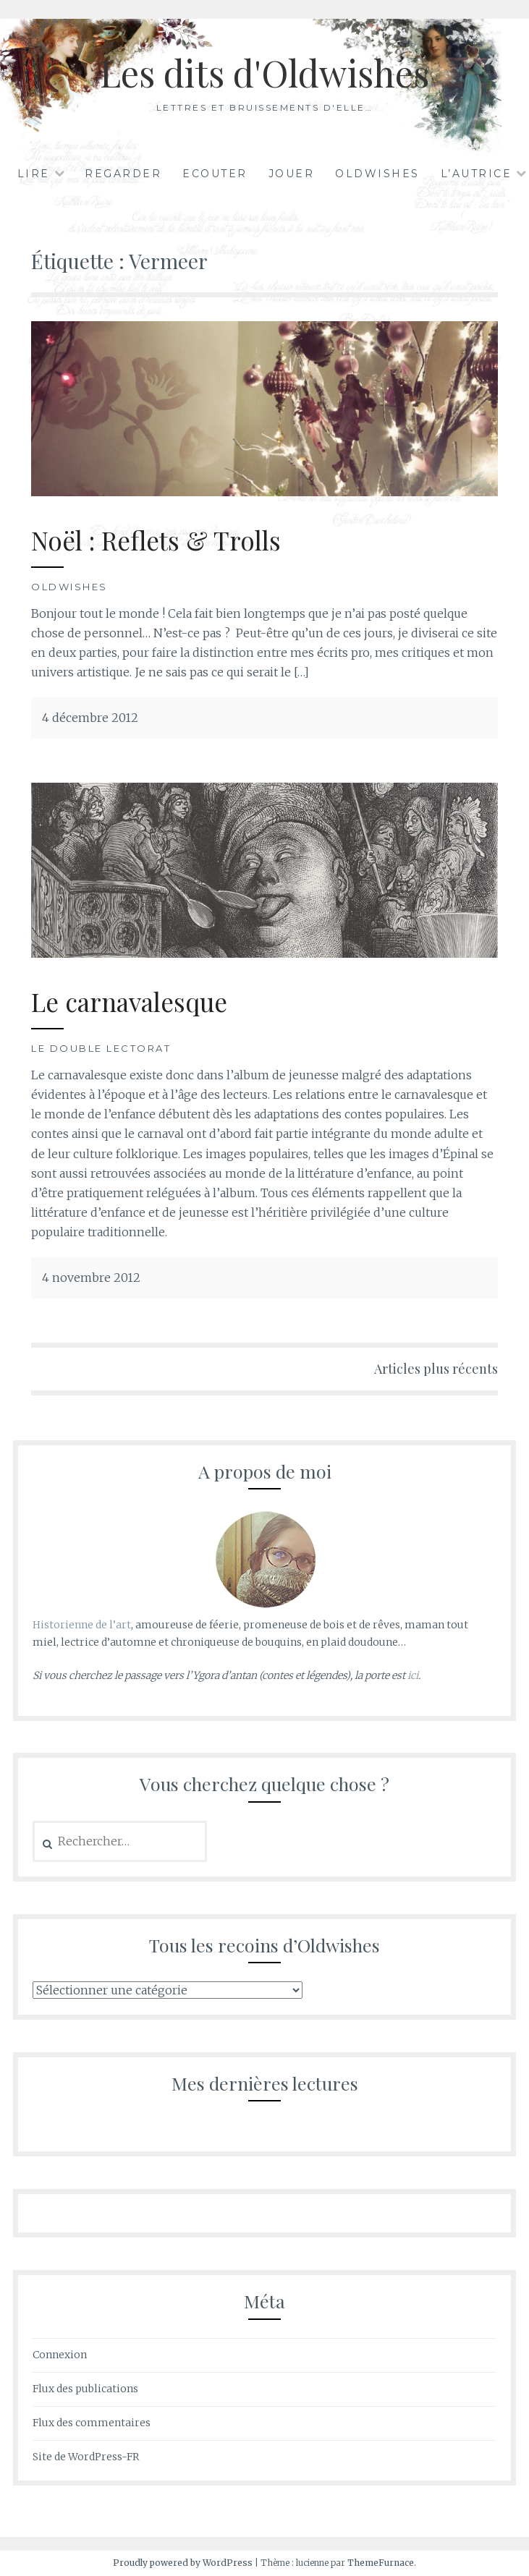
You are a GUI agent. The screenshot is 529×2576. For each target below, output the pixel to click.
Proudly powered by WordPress (183, 2562)
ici (412, 1675)
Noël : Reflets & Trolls (156, 540)
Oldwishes (377, 173)
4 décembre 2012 (90, 717)
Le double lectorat (101, 1048)
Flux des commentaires (92, 2422)
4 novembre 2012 (91, 1277)
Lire (33, 173)
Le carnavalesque (129, 1002)
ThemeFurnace (380, 2562)
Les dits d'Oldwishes (264, 72)
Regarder (123, 173)
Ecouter (214, 173)
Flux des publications (85, 2388)
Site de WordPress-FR (86, 2456)
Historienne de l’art (82, 1624)
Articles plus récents (436, 1368)
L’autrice (476, 173)
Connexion (60, 2354)
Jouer (291, 173)
